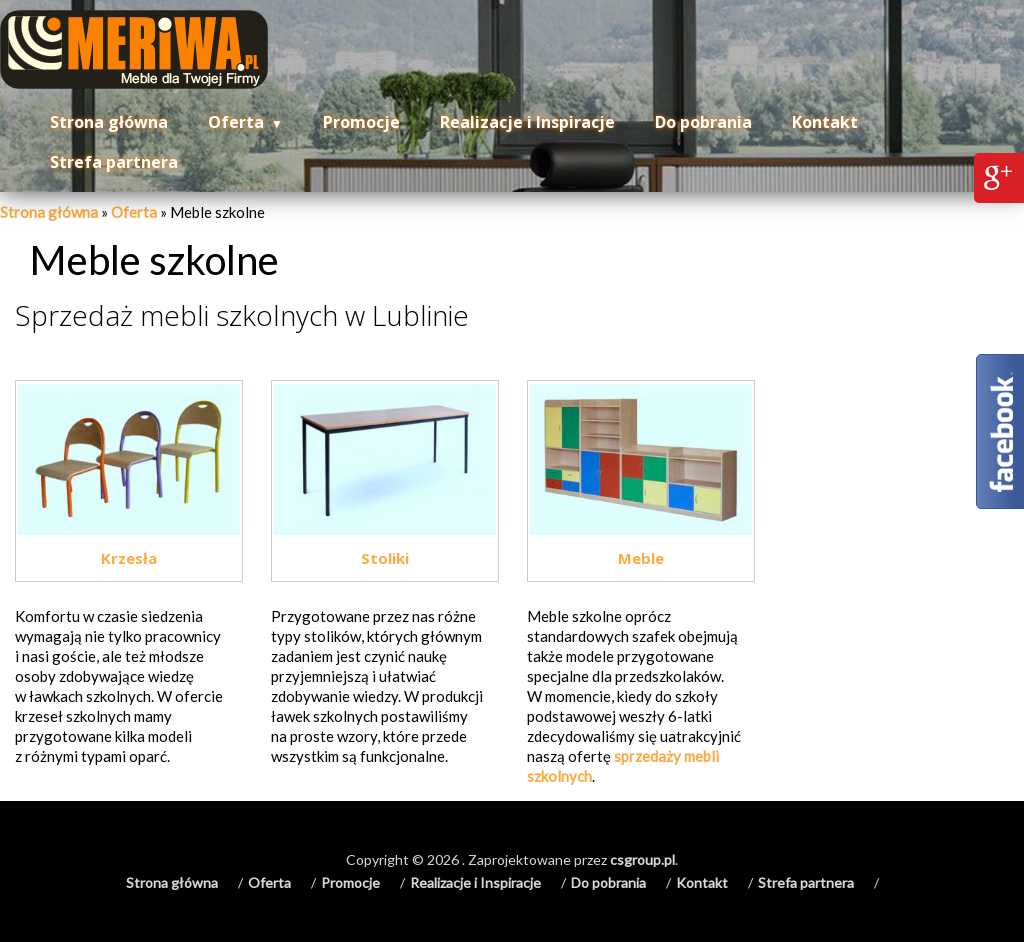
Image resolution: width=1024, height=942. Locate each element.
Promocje (361, 122)
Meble (641, 558)
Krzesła (129, 558)
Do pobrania (703, 122)
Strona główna (109, 122)
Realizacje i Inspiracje (527, 122)
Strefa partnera (114, 162)
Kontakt (825, 122)
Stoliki (385, 558)
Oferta (236, 122)
